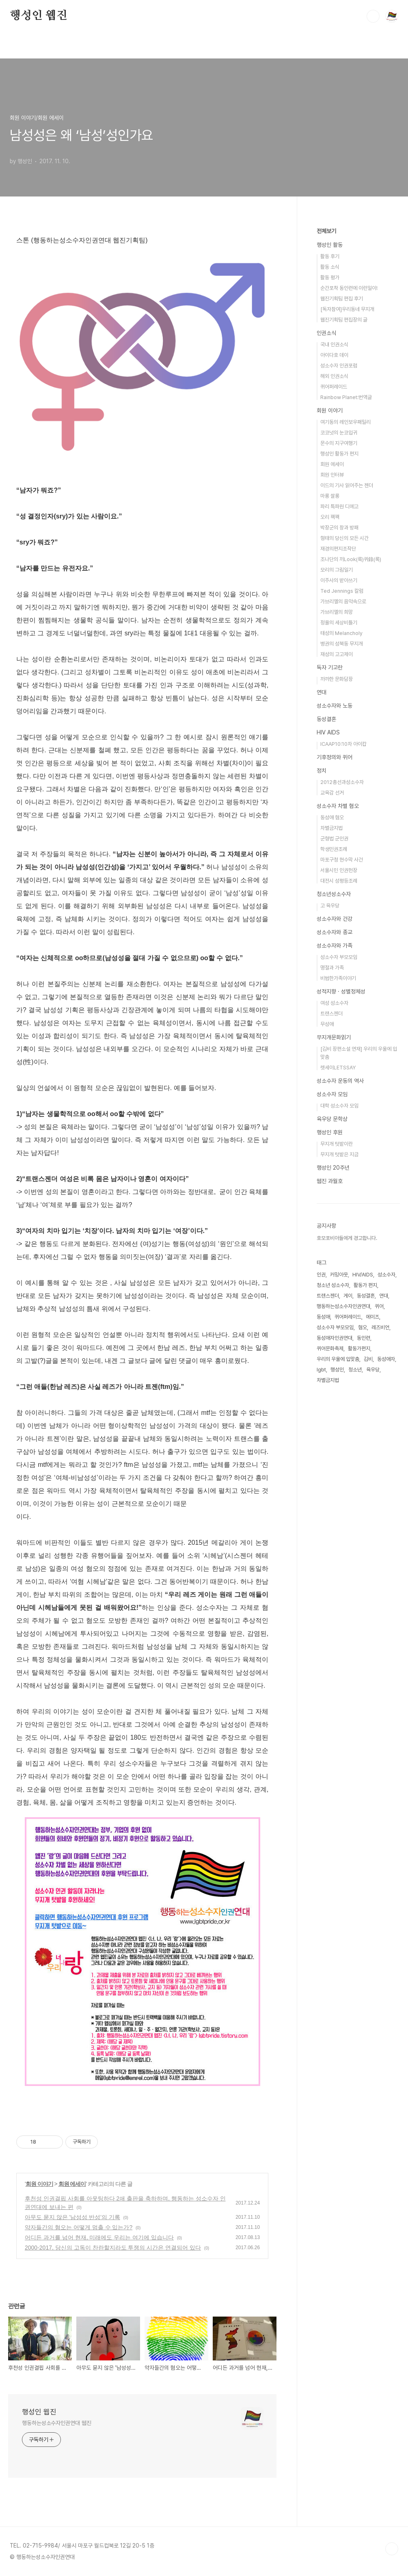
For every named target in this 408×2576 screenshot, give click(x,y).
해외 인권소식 (334, 376)
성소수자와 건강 (334, 919)
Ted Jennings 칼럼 (341, 591)
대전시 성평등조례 (338, 881)
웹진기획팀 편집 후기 (341, 299)
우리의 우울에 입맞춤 (338, 1359)
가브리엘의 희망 (336, 612)
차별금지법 (331, 828)
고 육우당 (329, 906)
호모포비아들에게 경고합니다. (347, 1238)
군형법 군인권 (334, 839)
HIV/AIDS (362, 1275)
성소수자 (386, 1275)
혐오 (362, 1327)
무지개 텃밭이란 (336, 1144)
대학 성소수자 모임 (339, 1106)
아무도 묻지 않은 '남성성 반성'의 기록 (72, 2217)
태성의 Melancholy (341, 633)
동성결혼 (326, 719)
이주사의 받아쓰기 (338, 580)
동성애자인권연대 (334, 1338)
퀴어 (379, 1306)
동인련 (363, 1338)
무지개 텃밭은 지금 (339, 1154)
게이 (347, 1296)
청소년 (355, 1370)
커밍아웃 (339, 1275)
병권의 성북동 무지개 (341, 644)
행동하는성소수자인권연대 (343, 1306)
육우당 (373, 1370)
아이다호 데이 (334, 355)
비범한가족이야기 (338, 978)
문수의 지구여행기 (338, 443)
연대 (321, 692)
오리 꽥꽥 (329, 517)
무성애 (327, 1024)
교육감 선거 (332, 793)
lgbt (321, 1370)
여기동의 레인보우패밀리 (345, 422)
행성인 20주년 (333, 1167)
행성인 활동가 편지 (339, 454)
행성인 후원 (330, 1132)
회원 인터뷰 (332, 475)
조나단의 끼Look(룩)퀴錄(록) (350, 559)
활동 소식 (329, 267)
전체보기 (326, 231)
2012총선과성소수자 (342, 782)
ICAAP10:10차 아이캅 (343, 744)
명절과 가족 (332, 968)
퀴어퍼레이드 (333, 387)
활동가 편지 (365, 1285)
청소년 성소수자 (333, 1285)
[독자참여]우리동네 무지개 (347, 309)
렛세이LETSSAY (338, 1068)
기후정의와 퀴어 (334, 757)
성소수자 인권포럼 (338, 366)
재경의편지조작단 (338, 549)
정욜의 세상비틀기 (338, 623)
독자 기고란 (330, 667)
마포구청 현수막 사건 (341, 860)
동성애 (323, 1317)
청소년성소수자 (334, 894)
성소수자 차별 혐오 (338, 806)
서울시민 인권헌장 (338, 870)
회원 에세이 (72, 2184)
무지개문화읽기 (334, 1037)
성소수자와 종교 (334, 932)
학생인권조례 (333, 849)
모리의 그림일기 (336, 570)
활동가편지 (359, 1348)
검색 (373, 16)
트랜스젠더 (331, 1014)
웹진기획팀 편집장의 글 (343, 320)
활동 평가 (329, 277)
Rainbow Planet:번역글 (346, 397)
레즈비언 (380, 1327)
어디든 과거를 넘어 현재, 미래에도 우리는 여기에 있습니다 (99, 2237)
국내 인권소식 (334, 344)
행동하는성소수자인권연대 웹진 (56, 2423)
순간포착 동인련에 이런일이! (349, 288)
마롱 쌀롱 (329, 496)
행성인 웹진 (38, 16)
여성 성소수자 (334, 1003)
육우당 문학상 (332, 1119)
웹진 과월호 (330, 1181)
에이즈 (372, 1317)
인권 (321, 1275)
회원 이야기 (39, 2184)
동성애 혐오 (332, 817)
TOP (391, 2548)
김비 (368, 1359)
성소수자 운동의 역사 (340, 1080)
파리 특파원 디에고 (339, 506)
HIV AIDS (328, 732)
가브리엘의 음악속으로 (343, 601)
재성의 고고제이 (336, 654)
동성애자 (386, 1359)
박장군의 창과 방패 (339, 528)
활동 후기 (329, 256)
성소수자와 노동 (334, 705)
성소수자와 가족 (334, 945)
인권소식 (326, 333)
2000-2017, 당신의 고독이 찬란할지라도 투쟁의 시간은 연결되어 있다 (113, 2247)
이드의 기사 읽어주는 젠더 (346, 485)
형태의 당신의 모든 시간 (344, 538)
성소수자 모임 (332, 1094)
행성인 (337, 1370)
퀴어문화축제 (330, 1348)
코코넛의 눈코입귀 (338, 433)
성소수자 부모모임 (338, 957)
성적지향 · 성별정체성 (341, 991)
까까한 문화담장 (336, 679)
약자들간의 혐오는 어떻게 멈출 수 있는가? (78, 2227)
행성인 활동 (330, 245)
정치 (321, 770)
